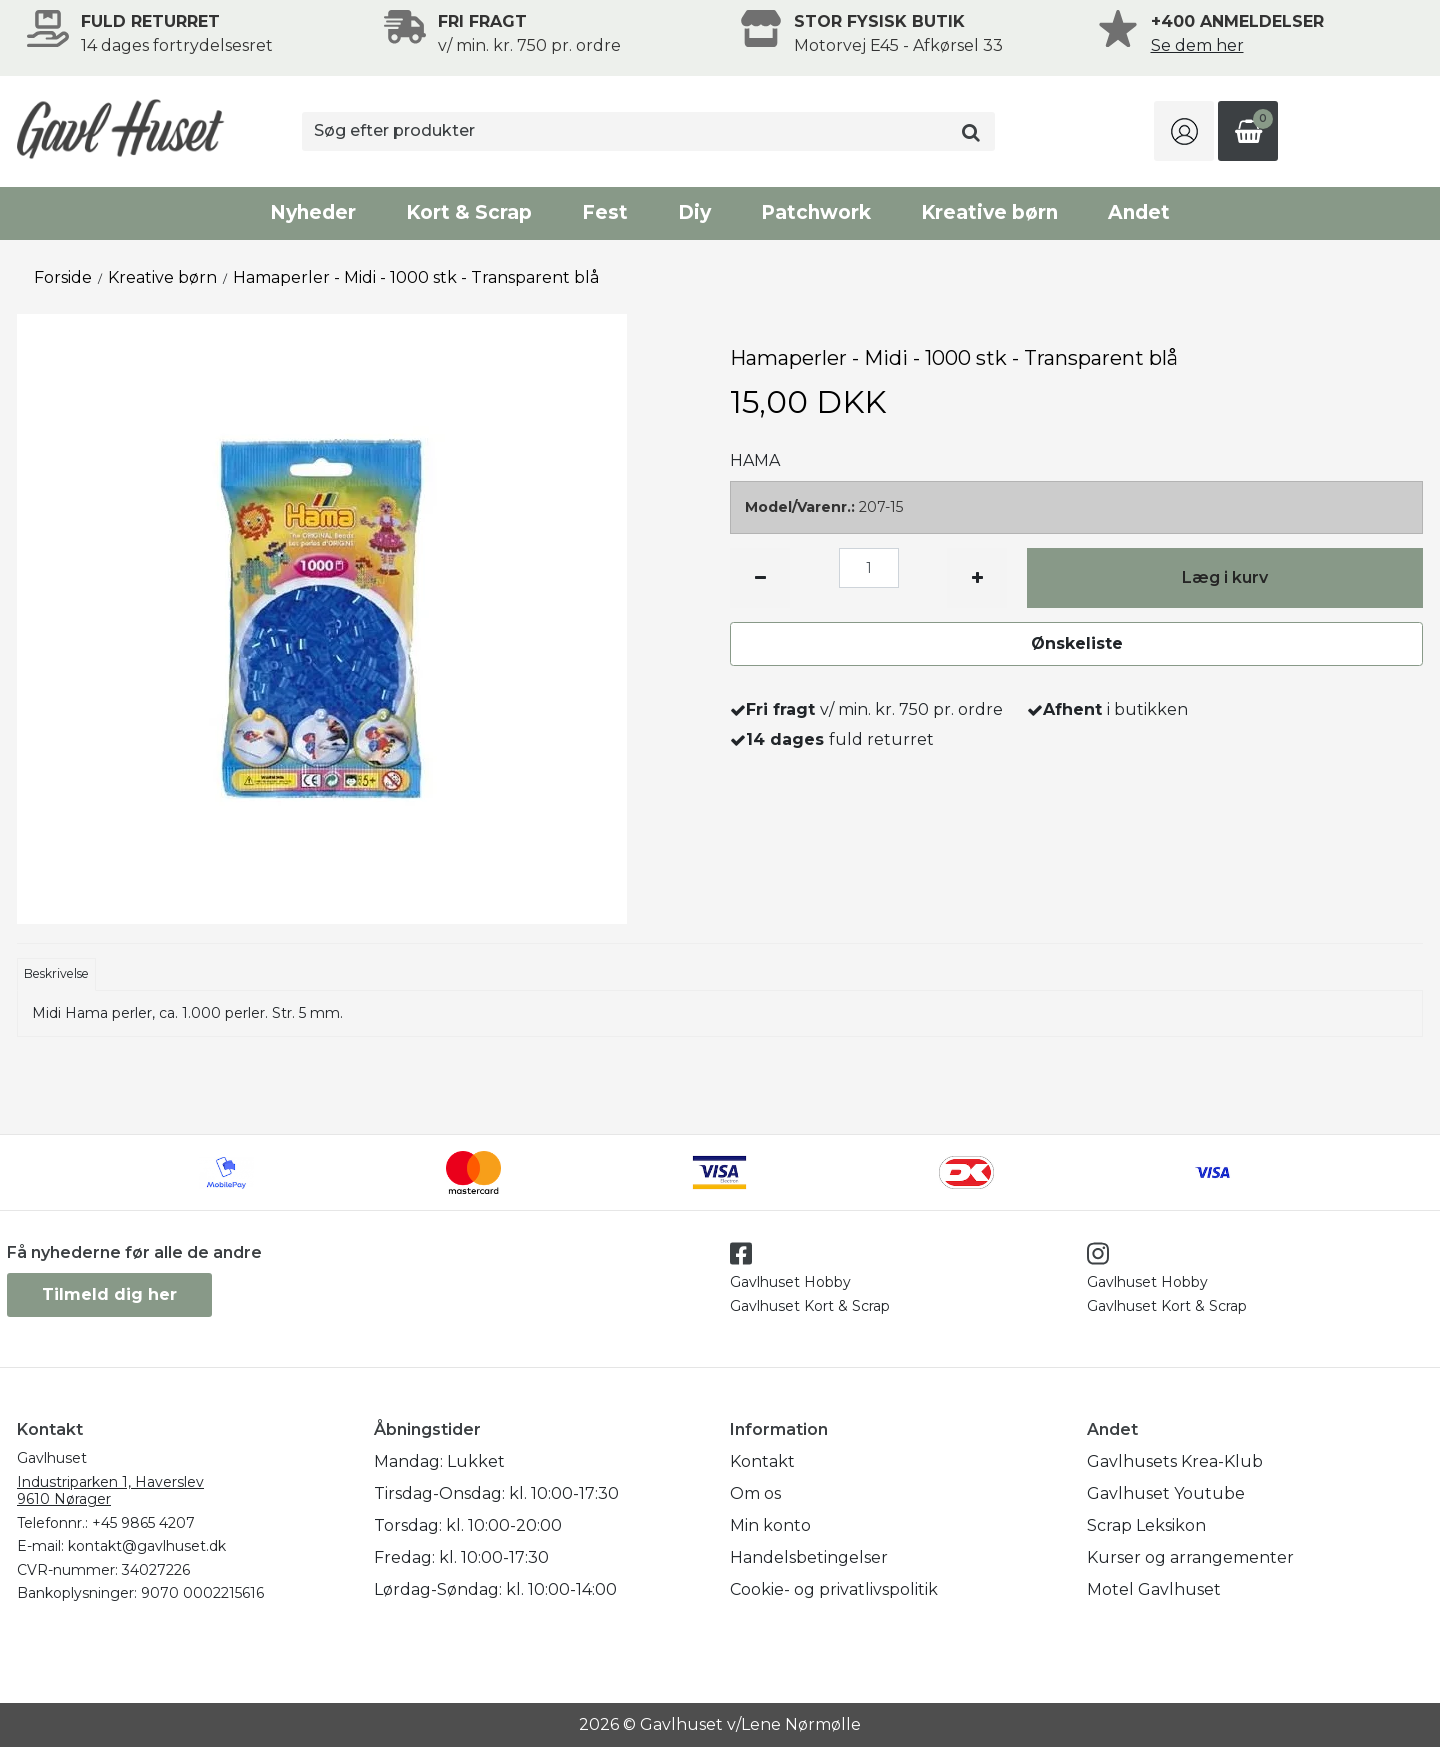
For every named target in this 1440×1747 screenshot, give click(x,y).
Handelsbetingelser (809, 1557)
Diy (694, 212)
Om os (755, 1493)
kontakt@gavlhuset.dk (147, 1546)
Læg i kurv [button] (1225, 577)
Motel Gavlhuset (1154, 1589)
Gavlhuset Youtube (1166, 1493)
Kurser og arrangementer (1190, 1557)
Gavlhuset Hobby (790, 1282)
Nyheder (313, 212)
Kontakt (762, 1461)
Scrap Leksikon (1146, 1525)
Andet (1139, 212)
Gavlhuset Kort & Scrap (810, 1306)
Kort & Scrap (469, 212)
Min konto (770, 1525)
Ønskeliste (1077, 643)
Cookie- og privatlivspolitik (834, 1589)
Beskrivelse (56, 973)
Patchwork (816, 212)
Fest (605, 212)
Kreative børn (989, 212)
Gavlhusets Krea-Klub (1175, 1461)
